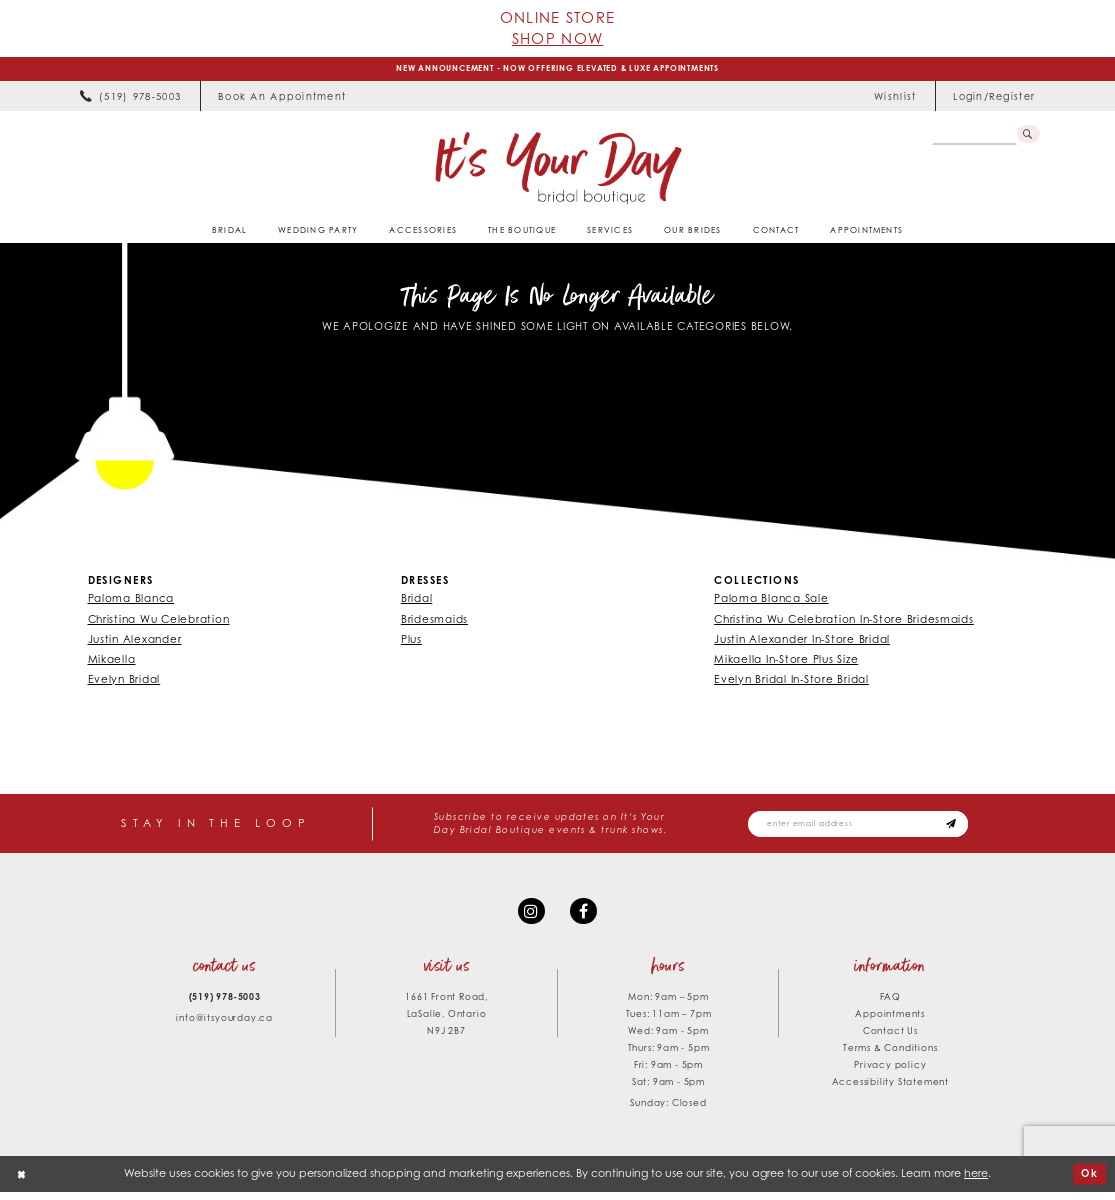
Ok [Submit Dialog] (1089, 1181)
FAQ (890, 1004)
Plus (411, 641)
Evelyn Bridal (124, 682)
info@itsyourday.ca (224, 1025)
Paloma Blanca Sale (771, 601)
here (976, 1181)
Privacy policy (890, 1072)
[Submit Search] (1027, 137)
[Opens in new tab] (282, 99)
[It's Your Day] (557, 169)
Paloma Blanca (131, 601)
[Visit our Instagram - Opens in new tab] (529, 917)
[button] (994, 99)
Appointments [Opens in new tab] (890, 1021)
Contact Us (890, 1038)
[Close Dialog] (23, 1182)
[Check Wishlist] (895, 99)
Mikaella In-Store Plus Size (786, 661)
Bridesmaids (434, 621)
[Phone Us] (130, 99)
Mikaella (112, 661)
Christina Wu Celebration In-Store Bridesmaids (844, 621)
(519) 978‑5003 (225, 1004)
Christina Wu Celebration (159, 621)
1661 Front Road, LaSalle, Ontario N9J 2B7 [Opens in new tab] (446, 1021)
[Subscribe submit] (972, 828)
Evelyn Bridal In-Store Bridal (791, 682)
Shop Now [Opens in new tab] (557, 38)
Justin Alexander (135, 641)
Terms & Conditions (890, 1055)
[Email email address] (869, 828)
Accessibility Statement (890, 1089)
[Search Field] (972, 137)
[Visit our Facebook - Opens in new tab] (584, 917)
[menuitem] (130, 99)
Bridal (416, 601)
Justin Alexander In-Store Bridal (802, 641)
